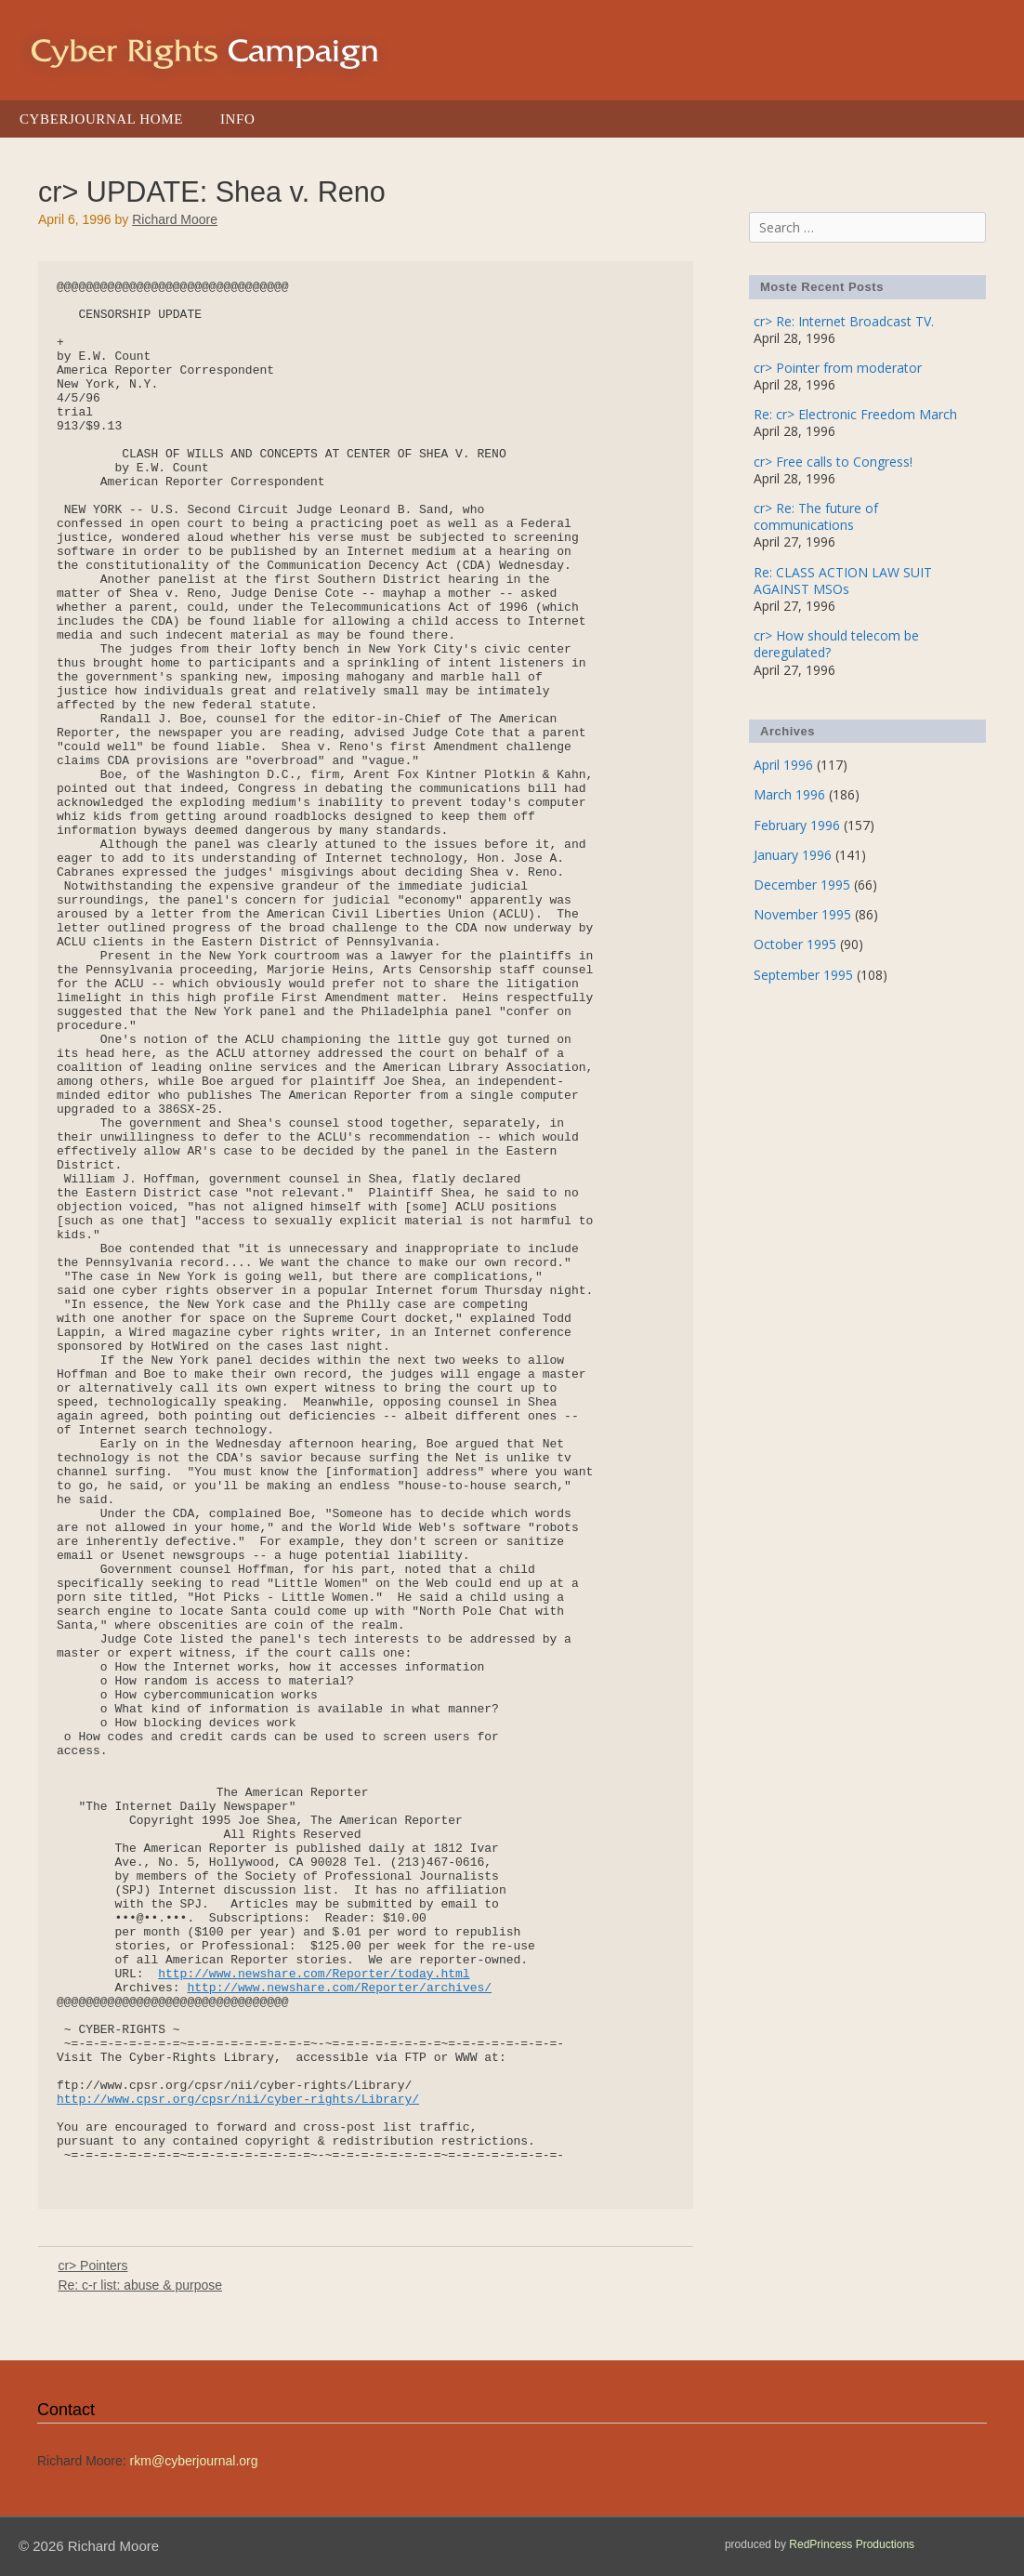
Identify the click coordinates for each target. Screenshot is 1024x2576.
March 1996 (789, 794)
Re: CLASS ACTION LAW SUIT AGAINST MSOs (843, 580)
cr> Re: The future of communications (816, 516)
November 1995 (802, 914)
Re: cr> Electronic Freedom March (855, 414)
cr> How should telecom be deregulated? (836, 644)
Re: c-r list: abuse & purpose (140, 2285)
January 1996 (793, 855)
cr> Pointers (92, 2265)
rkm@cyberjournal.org (194, 2460)
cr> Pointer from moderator (838, 367)
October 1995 (795, 944)
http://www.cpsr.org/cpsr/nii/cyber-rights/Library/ (238, 2100)
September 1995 (803, 975)
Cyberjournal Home (101, 119)
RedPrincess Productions (851, 2544)
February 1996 (797, 825)
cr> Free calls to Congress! (833, 461)
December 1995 (802, 884)
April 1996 (783, 764)
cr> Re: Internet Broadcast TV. (844, 321)
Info (237, 119)
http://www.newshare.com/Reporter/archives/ (339, 1988)
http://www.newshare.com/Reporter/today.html (313, 1974)
